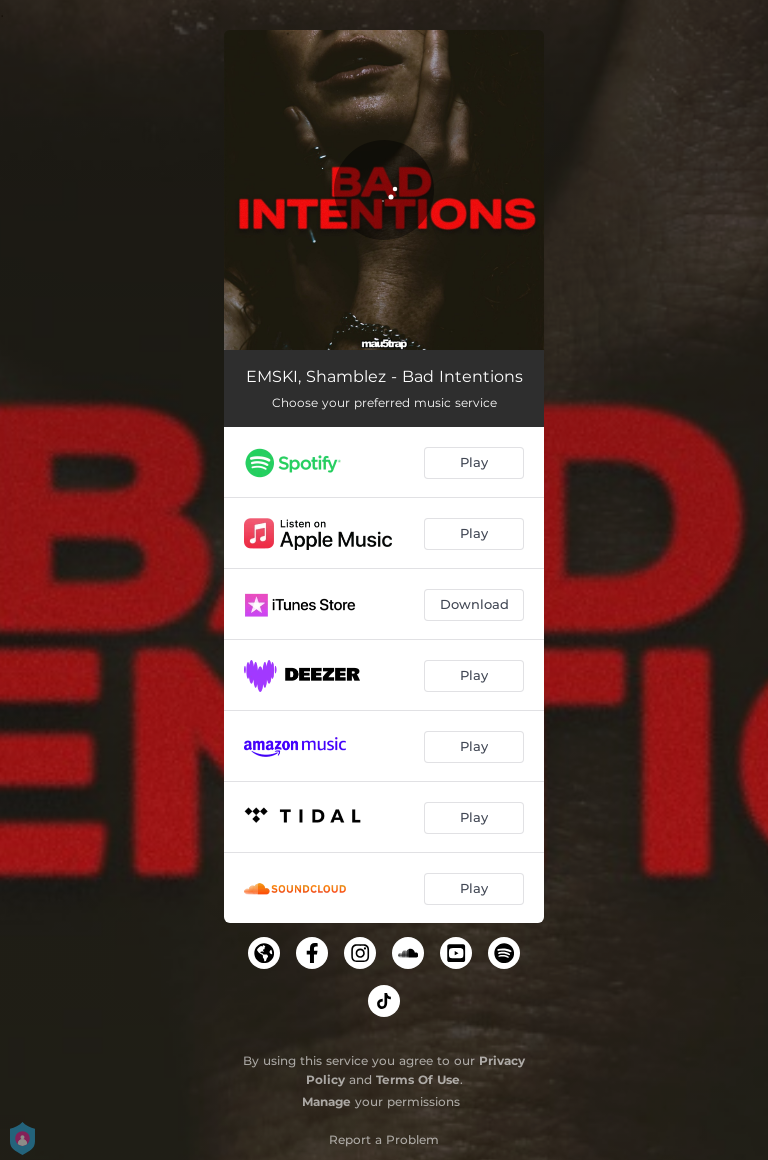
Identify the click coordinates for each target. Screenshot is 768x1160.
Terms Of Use (418, 1079)
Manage (326, 1101)
